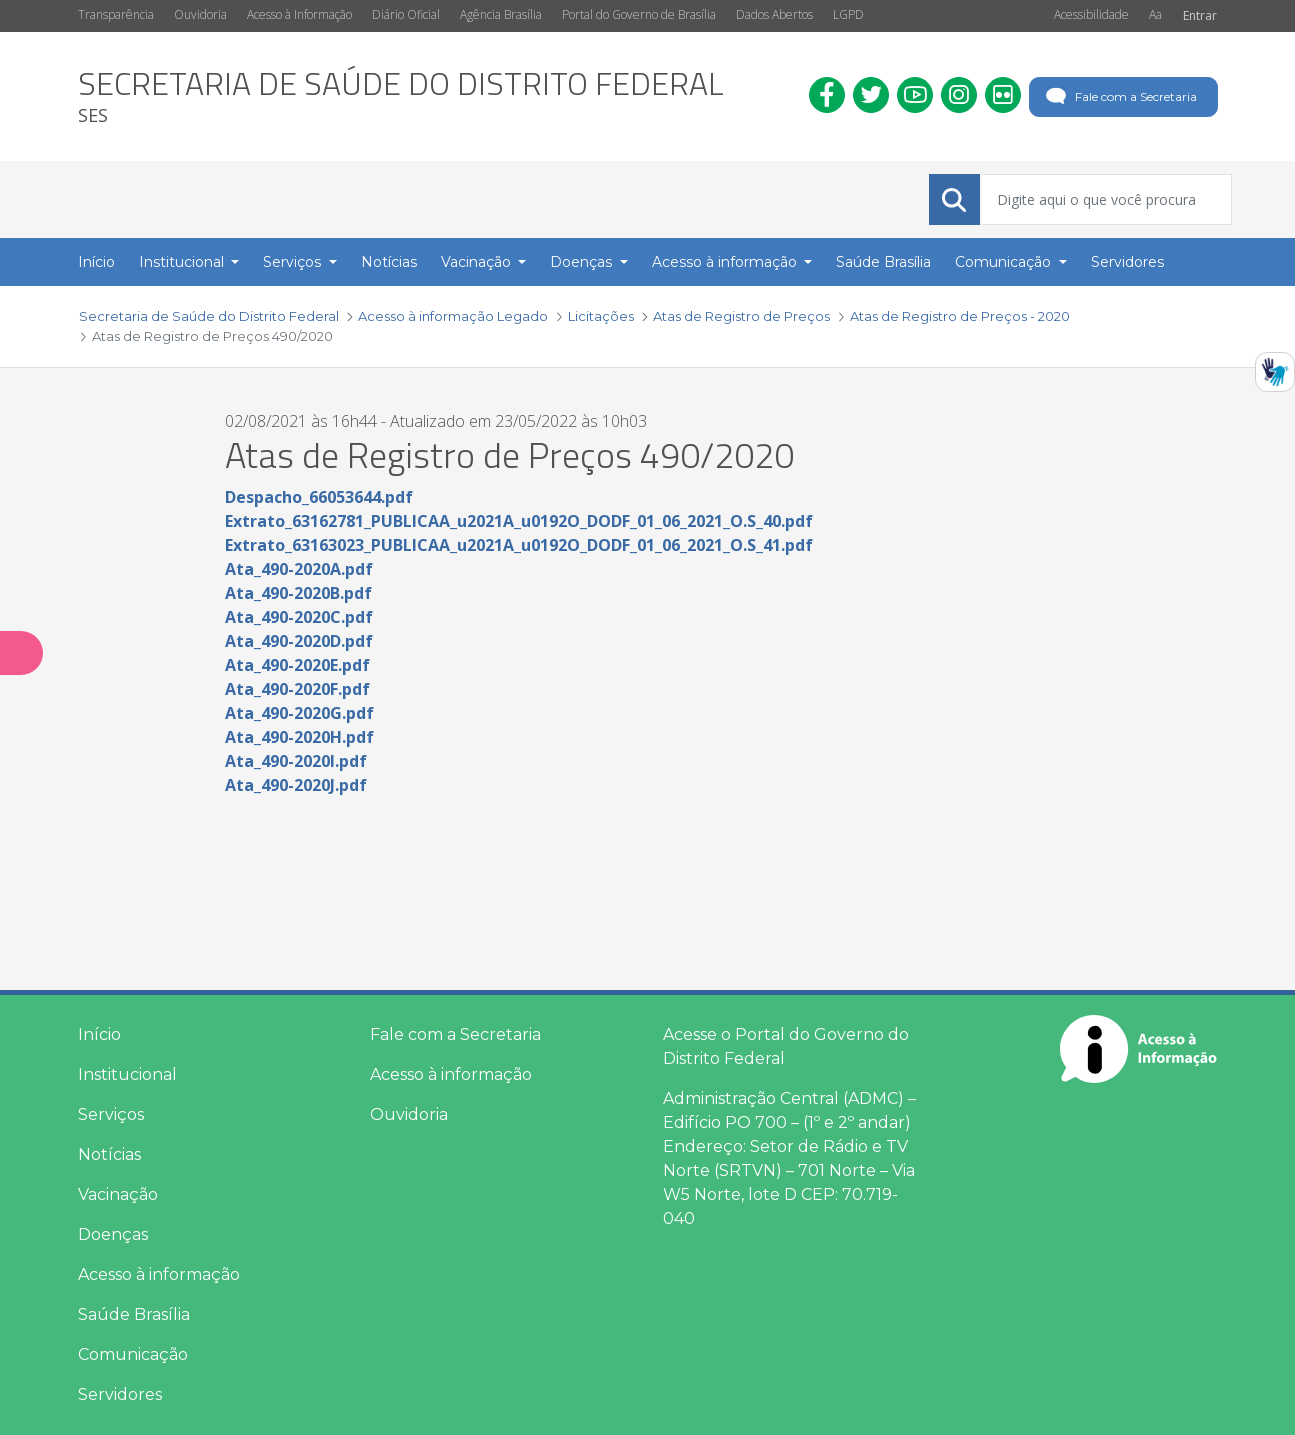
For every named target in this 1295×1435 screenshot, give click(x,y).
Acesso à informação (159, 1274)
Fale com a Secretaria (1119, 97)
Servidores (120, 1394)
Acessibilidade (1091, 14)
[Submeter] (954, 200)
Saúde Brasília (134, 1314)
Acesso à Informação (299, 14)
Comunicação (133, 1354)
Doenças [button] (583, 262)
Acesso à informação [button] (726, 262)
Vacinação (118, 1194)
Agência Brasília (501, 14)
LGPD (848, 14)
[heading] (401, 96)
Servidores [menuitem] (1127, 262)
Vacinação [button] (478, 262)
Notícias (109, 1154)
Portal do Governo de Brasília (639, 14)
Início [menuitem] (96, 262)
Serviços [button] (294, 262)
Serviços (111, 1114)
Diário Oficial (406, 14)
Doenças (113, 1234)
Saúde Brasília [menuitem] (883, 262)
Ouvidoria (200, 14)
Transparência (116, 14)
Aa (1155, 14)
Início (99, 1034)
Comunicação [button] (1005, 262)
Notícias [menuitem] (389, 262)
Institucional (127, 1074)
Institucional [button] (183, 262)
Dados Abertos (774, 14)
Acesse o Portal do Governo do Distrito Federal (786, 1046)
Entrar (1200, 15)
